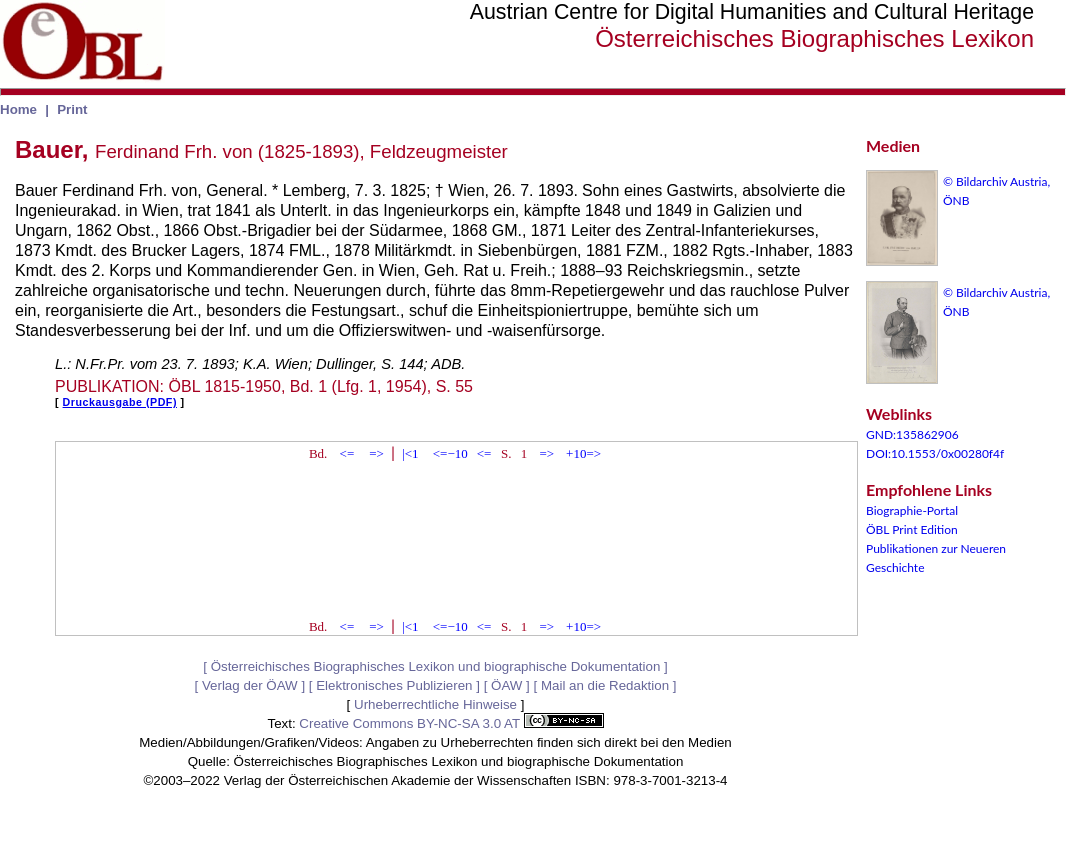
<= (347, 453)
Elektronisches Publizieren (394, 685)
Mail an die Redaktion (605, 685)
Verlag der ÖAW (250, 685)
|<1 (410, 453)
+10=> (583, 453)
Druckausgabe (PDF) (120, 402)
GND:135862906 (912, 434)
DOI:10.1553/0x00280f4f (935, 453)
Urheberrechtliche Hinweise (435, 704)
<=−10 (450, 453)
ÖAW (506, 685)
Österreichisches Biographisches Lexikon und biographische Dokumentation (436, 666)
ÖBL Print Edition (912, 529)
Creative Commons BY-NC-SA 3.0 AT (451, 723)
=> (376, 453)
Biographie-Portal (912, 510)
